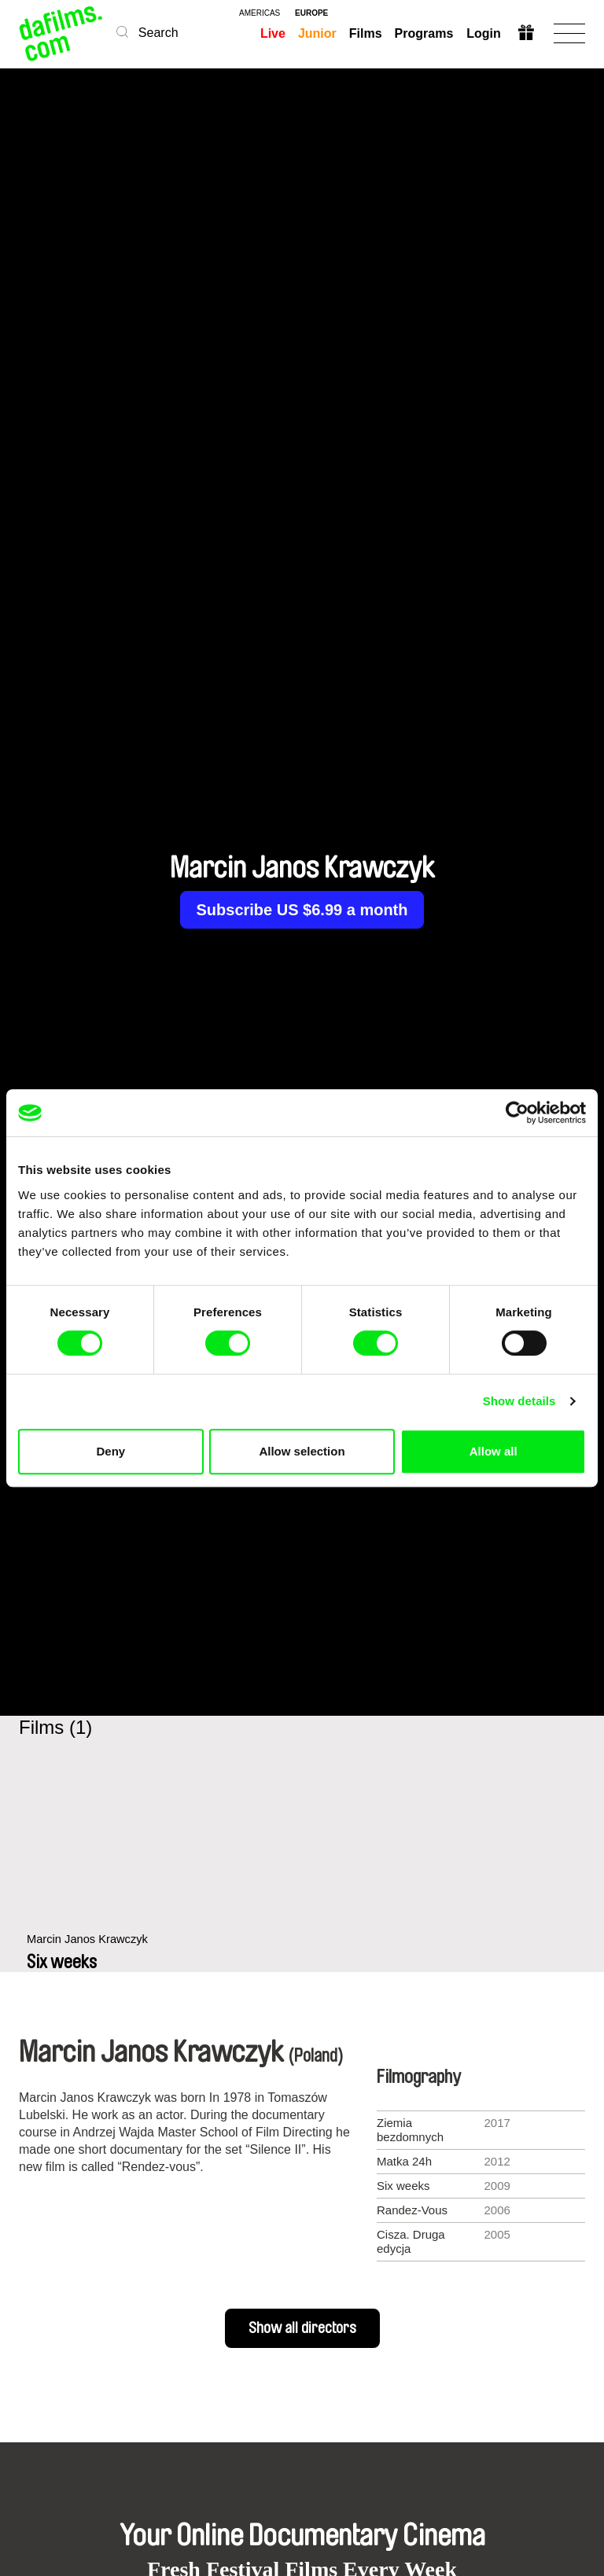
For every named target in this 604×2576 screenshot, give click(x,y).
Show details (519, 1401)
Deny (110, 1451)
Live (272, 33)
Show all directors (302, 2328)
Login (483, 33)
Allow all (493, 1451)
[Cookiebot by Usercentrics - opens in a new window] (517, 1112)
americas (259, 13)
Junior (317, 33)
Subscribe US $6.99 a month (302, 909)
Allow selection (301, 1451)
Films (365, 33)
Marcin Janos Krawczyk (89, 1947)
